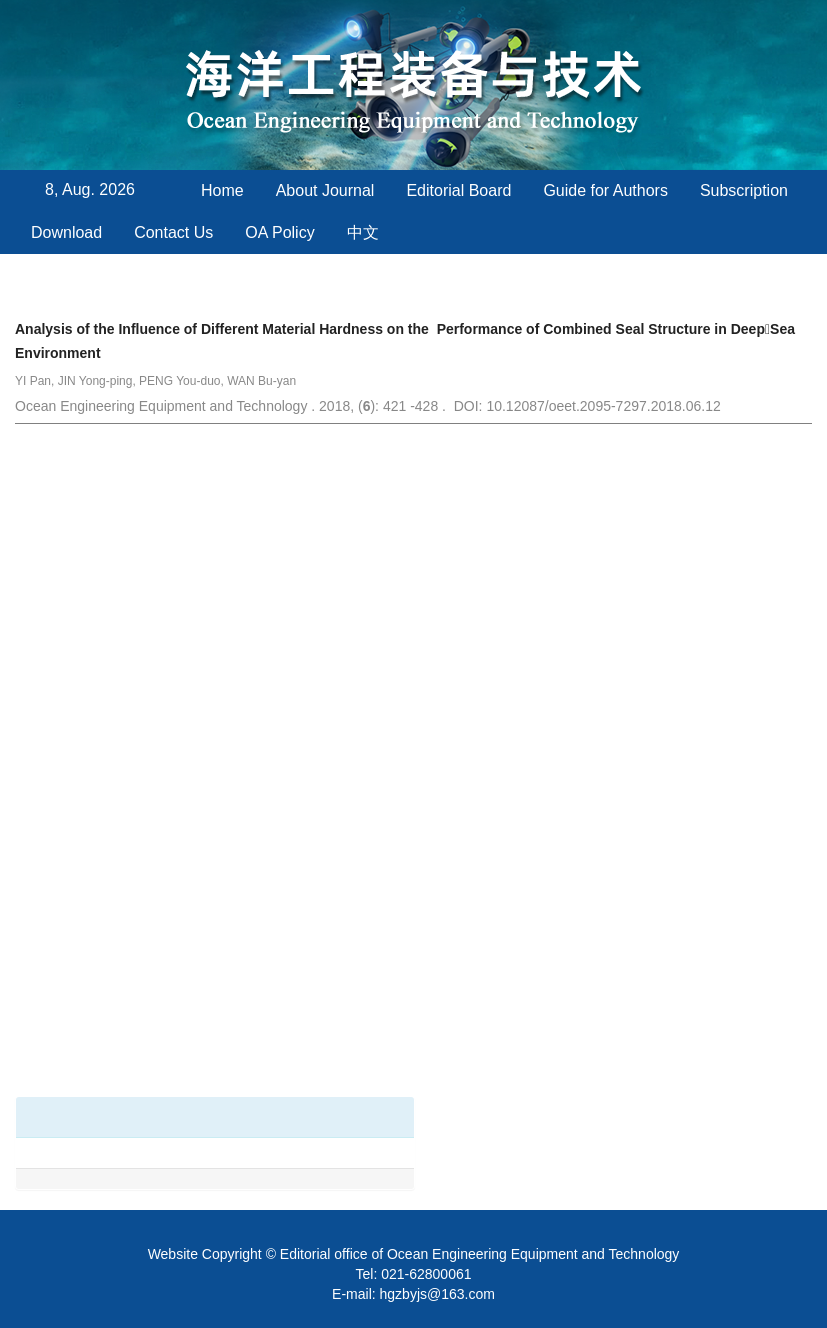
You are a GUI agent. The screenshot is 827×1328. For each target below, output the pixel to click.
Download (66, 232)
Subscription (744, 190)
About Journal (325, 190)
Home (222, 190)
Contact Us (173, 232)
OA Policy (279, 232)
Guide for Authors (605, 190)
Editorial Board (458, 190)
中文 (363, 232)
